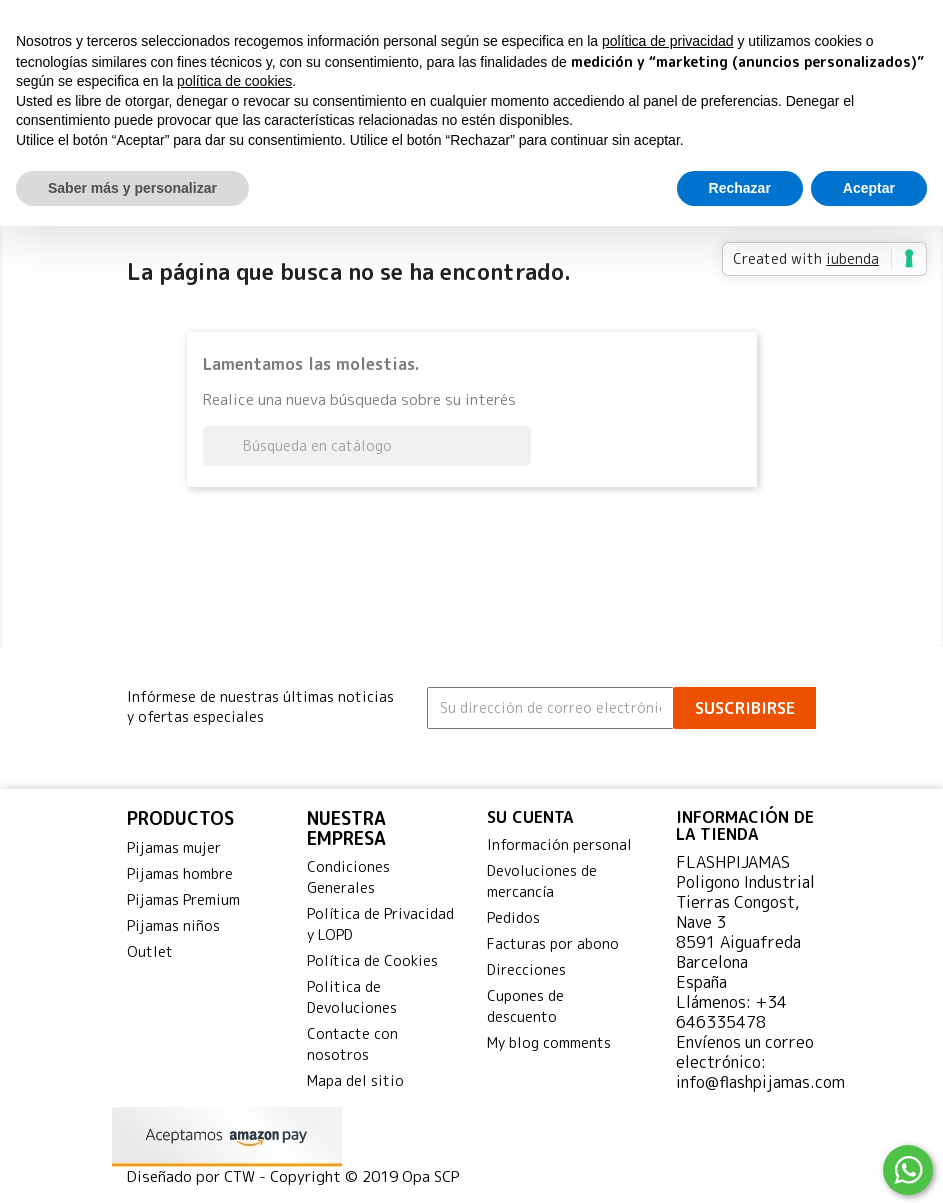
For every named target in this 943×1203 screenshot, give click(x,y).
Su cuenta (530, 817)
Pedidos (513, 917)
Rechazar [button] (740, 188)
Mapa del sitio (355, 1080)
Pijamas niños (173, 925)
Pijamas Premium (183, 899)
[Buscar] (367, 446)
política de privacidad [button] (668, 41)
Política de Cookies (372, 960)
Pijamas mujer (174, 847)
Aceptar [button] (869, 188)
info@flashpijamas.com (760, 1082)
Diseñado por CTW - (198, 1176)
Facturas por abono (553, 943)
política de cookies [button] (234, 81)
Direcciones (526, 969)
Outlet (150, 951)
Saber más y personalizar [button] (132, 188)
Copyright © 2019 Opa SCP (365, 1176)
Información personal (559, 844)
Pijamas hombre (180, 873)
